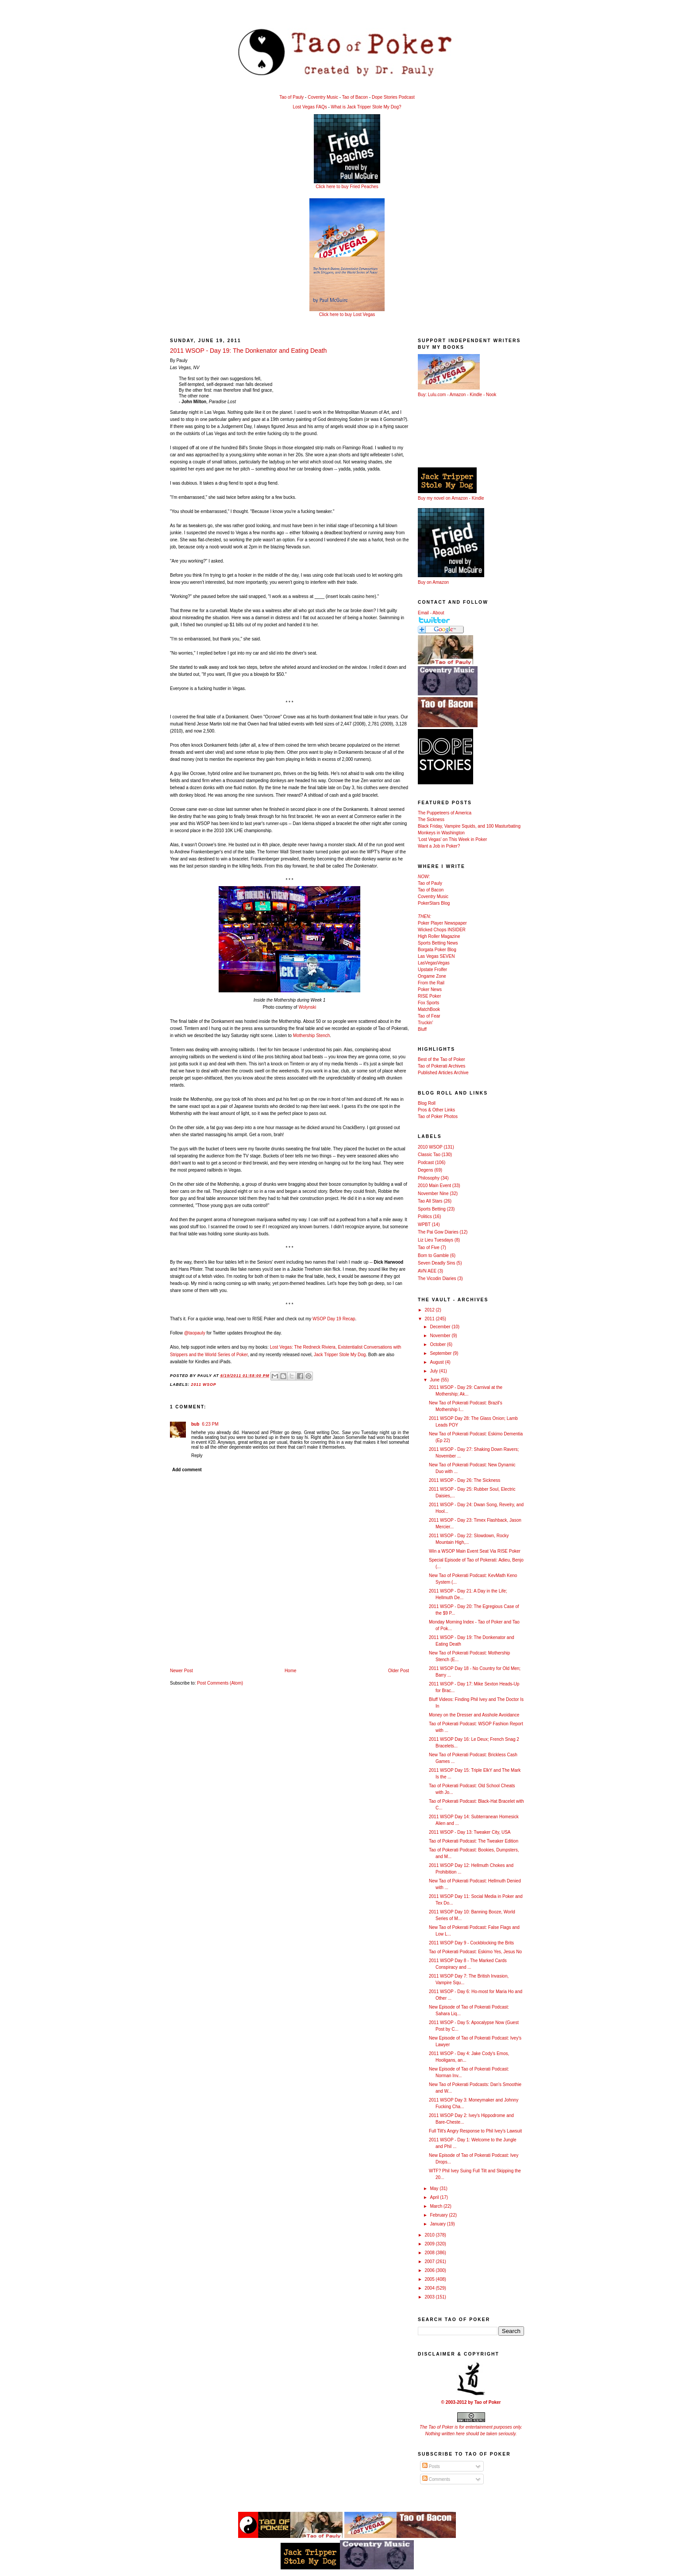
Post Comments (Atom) (220, 1683)
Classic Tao (429, 1154)
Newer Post (181, 1670)
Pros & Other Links (436, 1109)
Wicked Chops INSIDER (442, 929)
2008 (430, 2252)
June (435, 1379)
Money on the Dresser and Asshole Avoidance (474, 1714)
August (437, 1362)
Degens (425, 1170)
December (440, 1326)
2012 (430, 1309)
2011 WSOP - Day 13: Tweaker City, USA (470, 1832)
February (439, 2215)
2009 (430, 2243)
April (435, 2197)
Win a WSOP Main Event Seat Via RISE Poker (474, 1551)
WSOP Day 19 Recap (333, 1318)
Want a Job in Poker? (439, 846)
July (434, 1371)
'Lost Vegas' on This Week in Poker (452, 839)
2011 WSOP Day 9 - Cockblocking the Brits (471, 1942)
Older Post (398, 1670)
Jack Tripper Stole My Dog (340, 1354)
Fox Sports (428, 1002)
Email (423, 612)
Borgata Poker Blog (437, 949)
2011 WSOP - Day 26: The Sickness (464, 1480)
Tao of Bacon (355, 97)
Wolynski (307, 1007)
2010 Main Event (434, 1185)
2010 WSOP (430, 1147)
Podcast (426, 1162)
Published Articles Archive (443, 1072)
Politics (425, 1216)
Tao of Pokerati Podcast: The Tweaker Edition (473, 1841)
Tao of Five (429, 1247)
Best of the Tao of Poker (441, 1059)
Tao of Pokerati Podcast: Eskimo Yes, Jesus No (475, 1951)
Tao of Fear (429, 1016)
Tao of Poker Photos (438, 1116)
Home (291, 1670)
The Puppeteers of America (444, 812)
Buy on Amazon (433, 582)
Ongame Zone (432, 976)
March (436, 2206)
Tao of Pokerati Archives (441, 1066)
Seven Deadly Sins (436, 1263)
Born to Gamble (433, 1255)
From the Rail (431, 982)
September (441, 1353)
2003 (430, 2296)
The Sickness (431, 819)
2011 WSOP (203, 1384)
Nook (491, 394)
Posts (431, 2466)
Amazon (458, 394)
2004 (430, 2288)
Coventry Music (323, 97)
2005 (430, 2279)
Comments (436, 2479)
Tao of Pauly (291, 97)
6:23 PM (210, 1424)
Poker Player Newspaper (442, 923)
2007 (430, 2261)
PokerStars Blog (434, 903)
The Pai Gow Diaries (438, 1232)
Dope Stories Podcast (393, 97)
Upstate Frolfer (432, 969)
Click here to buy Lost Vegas (347, 314)
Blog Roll (427, 1103)
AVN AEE (427, 1271)
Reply (197, 1455)
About (438, 612)
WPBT (424, 1224)
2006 (430, 2270)
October (438, 1344)
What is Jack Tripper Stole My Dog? (366, 106)
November (440, 1335)
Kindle (476, 394)
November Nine (433, 1193)
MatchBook (429, 1009)
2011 (430, 1318)
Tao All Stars (430, 1201)
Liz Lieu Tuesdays (435, 1240)
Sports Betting (432, 1209)
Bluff (422, 1029)
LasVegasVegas (434, 962)
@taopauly (194, 1332)
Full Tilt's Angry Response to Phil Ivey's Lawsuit (475, 2131)
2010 (430, 2235)
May (435, 2188)
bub (195, 1424)
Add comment (187, 1469)
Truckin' (425, 1022)
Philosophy (429, 1178)
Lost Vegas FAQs (310, 106)
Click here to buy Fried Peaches (347, 186)
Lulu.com (437, 394)
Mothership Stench (311, 1035)
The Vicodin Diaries (437, 1278)
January (438, 2223)
